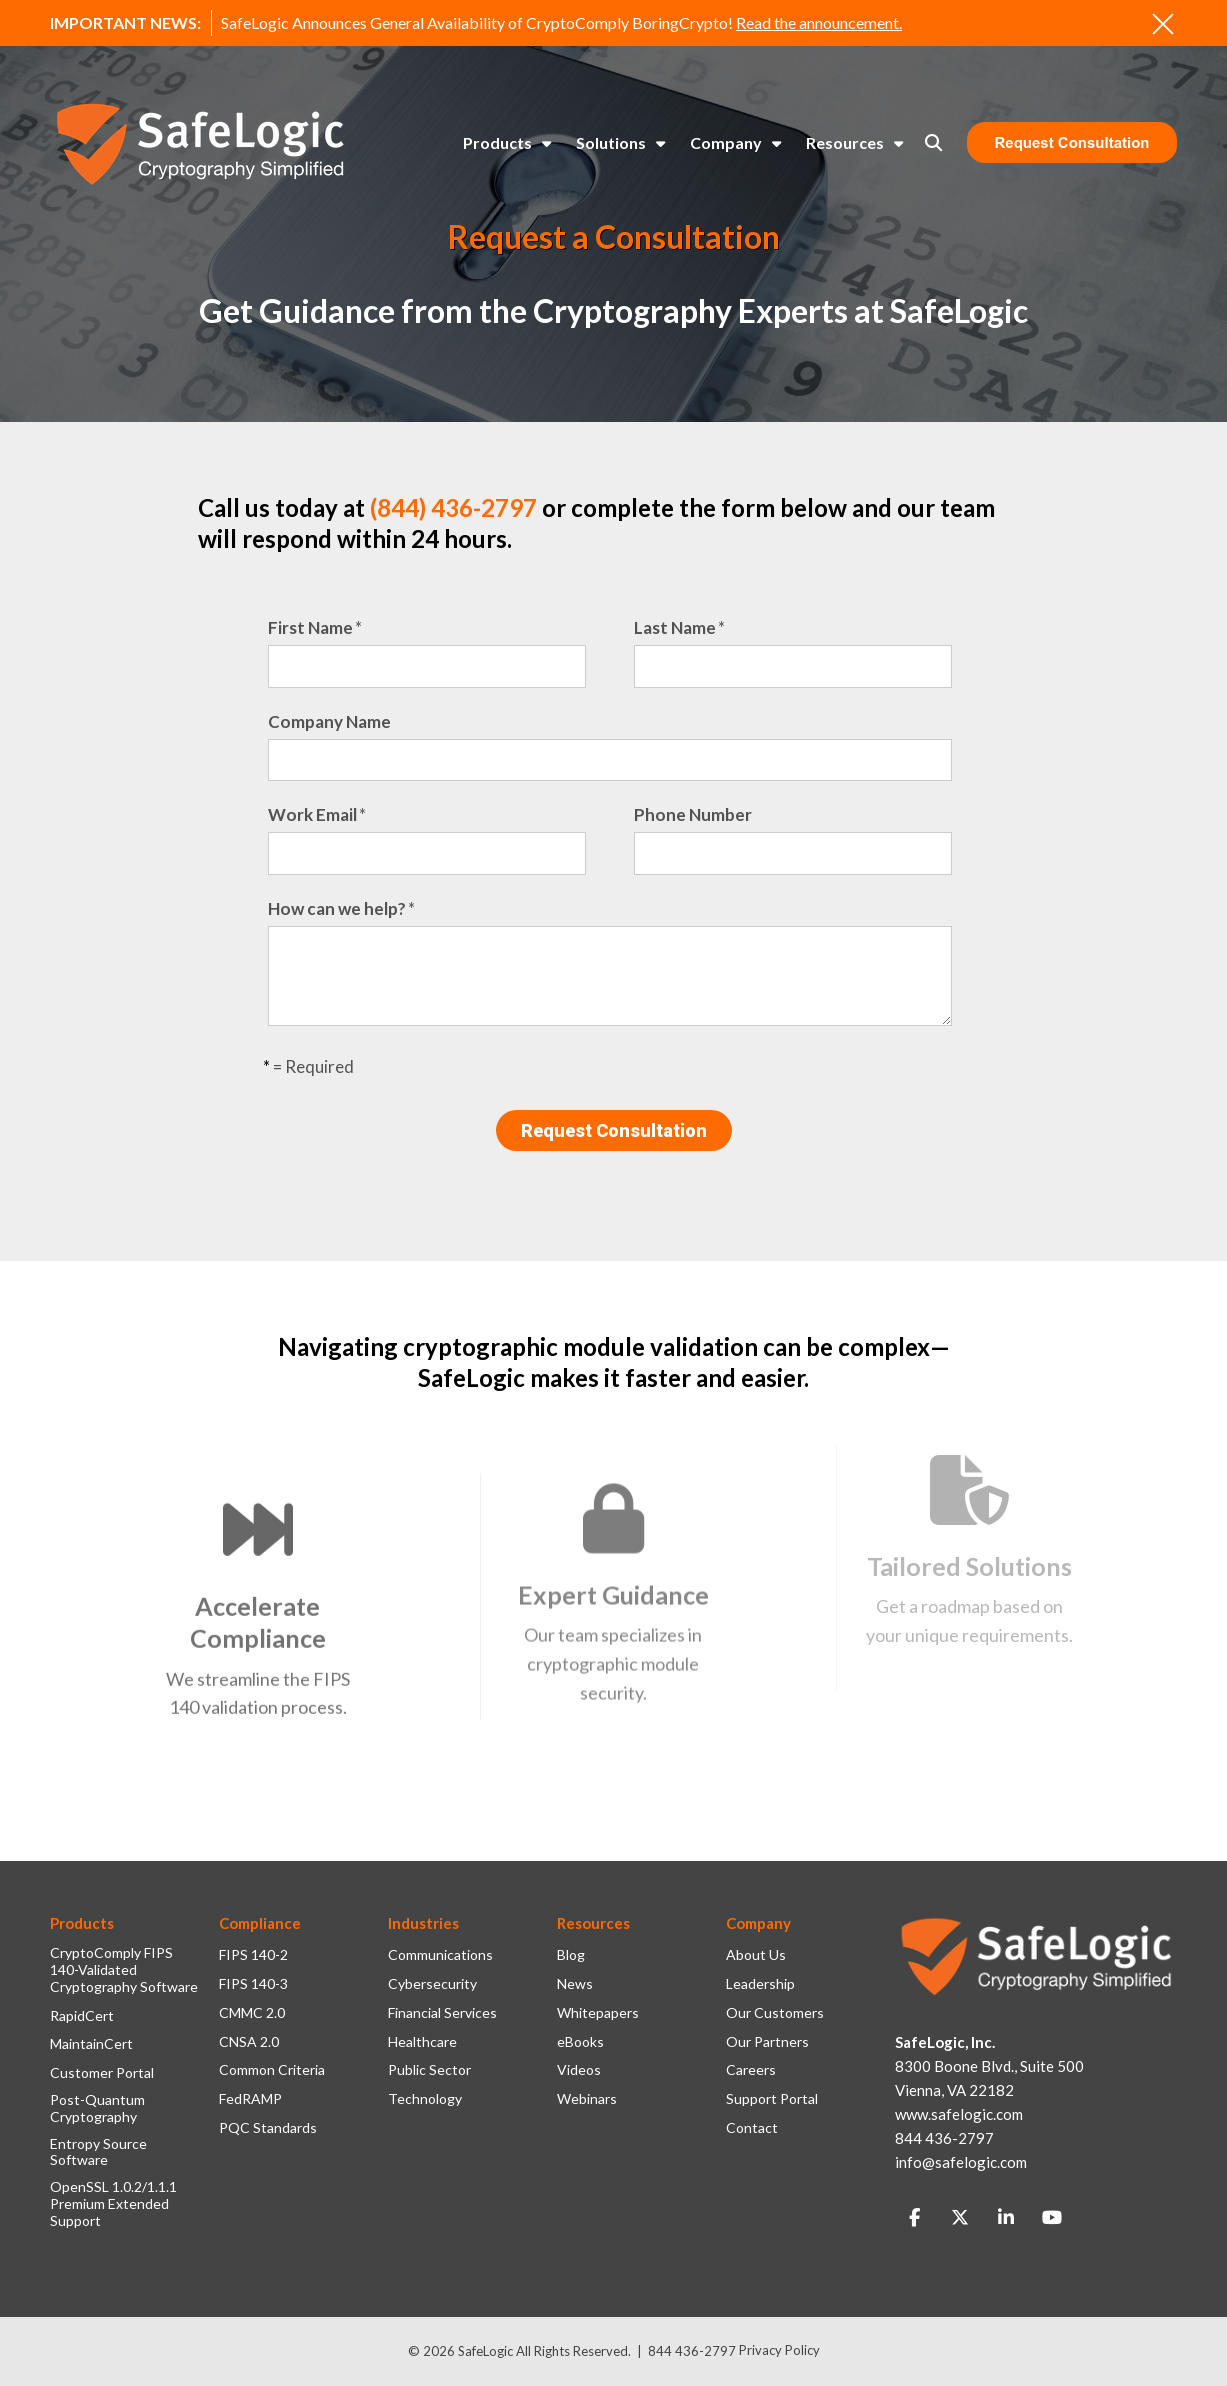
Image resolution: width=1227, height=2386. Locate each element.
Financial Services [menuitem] (442, 2013)
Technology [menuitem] (425, 2099)
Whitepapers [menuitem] (598, 2013)
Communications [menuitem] (440, 1955)
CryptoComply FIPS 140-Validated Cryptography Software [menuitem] (124, 1970)
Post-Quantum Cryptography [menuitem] (97, 2108)
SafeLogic (485, 2351)
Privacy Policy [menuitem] (779, 2350)
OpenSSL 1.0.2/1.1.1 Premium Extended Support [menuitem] (113, 2204)
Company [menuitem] (726, 142)
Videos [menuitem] (579, 2070)
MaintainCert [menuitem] (91, 2044)
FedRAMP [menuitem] (250, 2099)
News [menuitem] (575, 1984)
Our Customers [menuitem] (775, 2013)
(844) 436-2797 (453, 507)
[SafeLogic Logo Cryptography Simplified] (200, 143)
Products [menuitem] (497, 142)
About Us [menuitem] (756, 1955)
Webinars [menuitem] (587, 2099)
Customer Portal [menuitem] (102, 2073)
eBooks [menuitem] (580, 2042)
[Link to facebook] (914, 2218)
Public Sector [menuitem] (429, 2070)
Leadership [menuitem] (760, 1984)
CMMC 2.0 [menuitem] (252, 2013)
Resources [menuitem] (845, 142)
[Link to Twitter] (960, 2218)
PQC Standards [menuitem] (268, 2128)
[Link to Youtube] (1052, 2218)
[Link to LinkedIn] (1006, 2218)
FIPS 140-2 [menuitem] (253, 1955)
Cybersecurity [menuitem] (432, 1984)
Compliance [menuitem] (260, 1923)
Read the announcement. (819, 22)
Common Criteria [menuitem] (272, 2070)
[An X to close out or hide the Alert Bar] (1163, 24)
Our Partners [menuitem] (767, 2042)
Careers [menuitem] (751, 2070)
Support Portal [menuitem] (772, 2099)
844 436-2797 (692, 2351)
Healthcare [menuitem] (422, 2042)
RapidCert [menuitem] (82, 2016)
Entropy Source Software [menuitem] (98, 2152)
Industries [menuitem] (423, 1923)
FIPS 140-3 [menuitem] (253, 1984)
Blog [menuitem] (571, 1955)
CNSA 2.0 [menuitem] (249, 2042)
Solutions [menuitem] (611, 142)
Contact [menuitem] (752, 2128)
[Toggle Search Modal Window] (933, 142)
